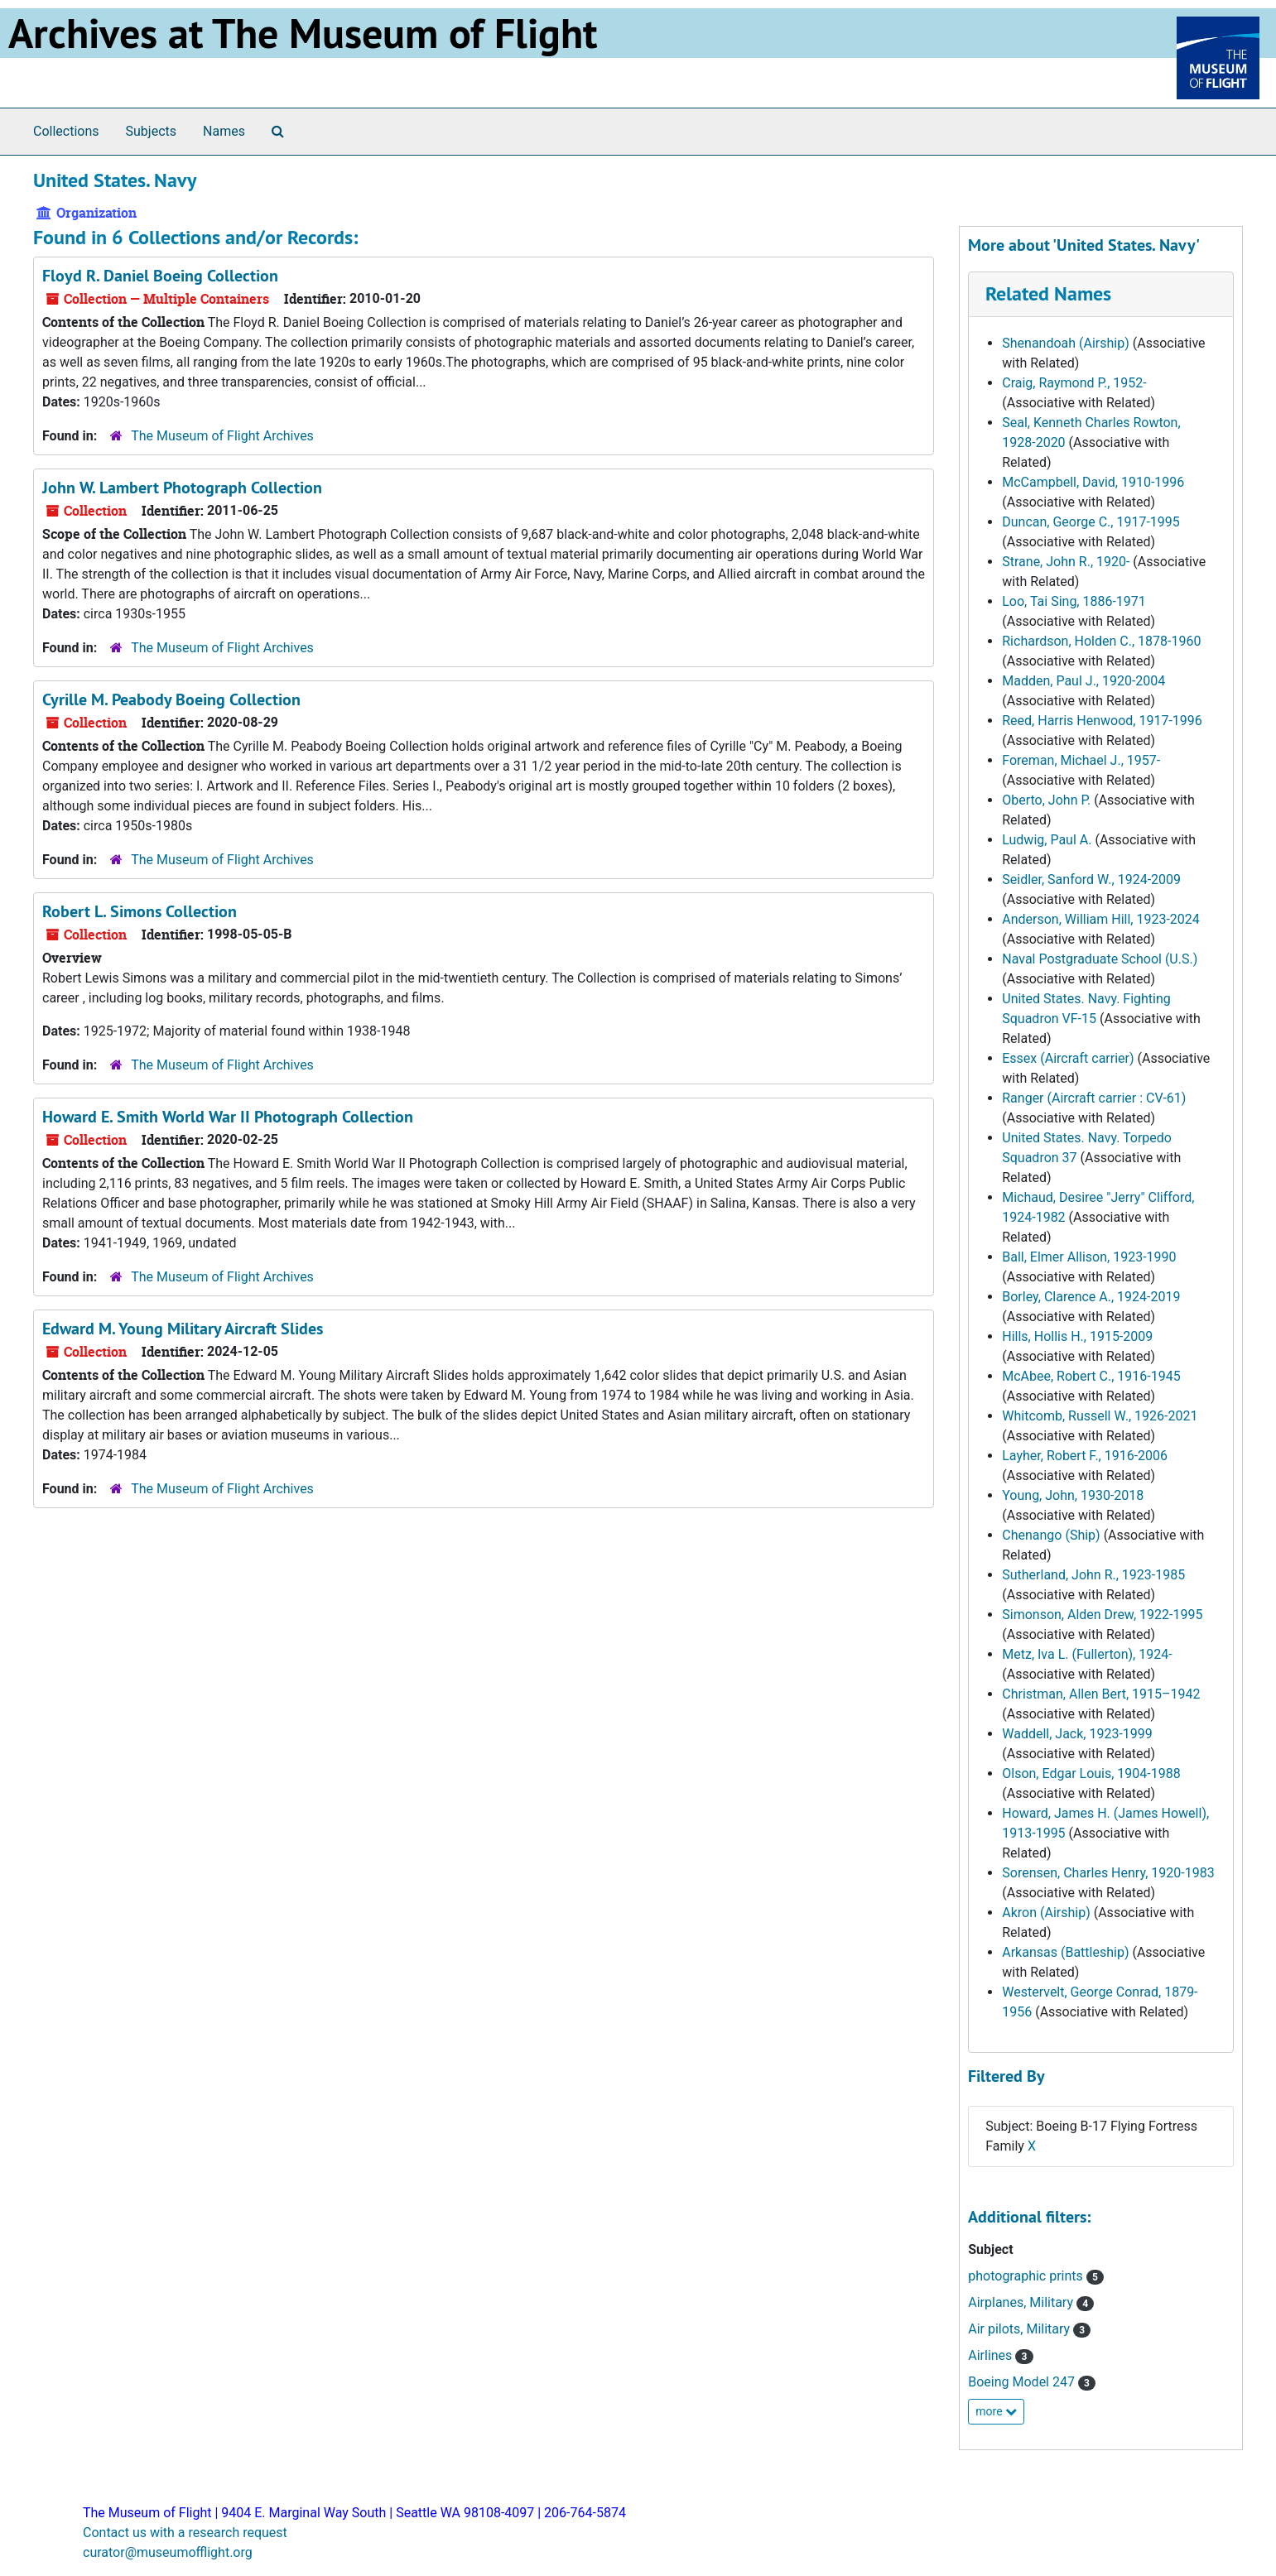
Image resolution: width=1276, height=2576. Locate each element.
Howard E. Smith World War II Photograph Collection (227, 1116)
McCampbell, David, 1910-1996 (1093, 482)
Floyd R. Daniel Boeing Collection (160, 275)
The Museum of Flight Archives (222, 436)
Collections (66, 131)
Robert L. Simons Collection (139, 911)
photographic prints (1027, 2276)
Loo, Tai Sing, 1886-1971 (1074, 601)
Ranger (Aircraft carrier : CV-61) (1094, 1098)
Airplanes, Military (1022, 2302)
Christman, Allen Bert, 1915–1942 (1101, 1694)
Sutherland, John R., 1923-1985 (1093, 1575)
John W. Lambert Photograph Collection (182, 487)
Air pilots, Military (1020, 2329)
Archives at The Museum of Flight (302, 33)
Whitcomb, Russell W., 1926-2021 (1099, 1416)
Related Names (1048, 293)
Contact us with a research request (185, 2532)
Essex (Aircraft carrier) (1068, 1058)
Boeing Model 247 (1023, 2382)
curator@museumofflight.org (168, 2552)
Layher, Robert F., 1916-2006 (1085, 1455)
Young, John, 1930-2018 (1073, 1495)
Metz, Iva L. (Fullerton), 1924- (1087, 1654)
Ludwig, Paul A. (1046, 840)
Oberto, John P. (1046, 800)
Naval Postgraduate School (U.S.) (1099, 959)
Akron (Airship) (1046, 1912)
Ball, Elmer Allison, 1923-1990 (1089, 1257)
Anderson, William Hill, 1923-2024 (1101, 919)
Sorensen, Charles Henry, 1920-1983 (1108, 1873)
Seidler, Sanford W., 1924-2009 (1091, 879)
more (996, 2411)
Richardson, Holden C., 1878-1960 (1101, 641)
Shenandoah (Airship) (1065, 343)
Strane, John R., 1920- (1065, 562)
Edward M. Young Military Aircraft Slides (182, 1328)
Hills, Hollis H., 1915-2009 (1077, 1336)
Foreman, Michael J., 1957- (1081, 760)
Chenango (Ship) (1051, 1535)
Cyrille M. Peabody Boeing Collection (171, 699)
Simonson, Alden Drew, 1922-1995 (1102, 1614)
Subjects (151, 131)
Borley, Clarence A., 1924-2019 (1091, 1297)
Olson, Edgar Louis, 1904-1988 (1091, 1773)
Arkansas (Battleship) (1065, 1952)
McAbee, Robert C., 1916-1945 (1091, 1376)
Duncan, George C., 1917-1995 (1091, 522)
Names (224, 131)
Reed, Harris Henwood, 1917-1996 (1102, 720)
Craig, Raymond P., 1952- (1074, 383)
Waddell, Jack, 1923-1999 (1077, 1734)
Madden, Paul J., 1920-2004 (1083, 681)
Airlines (991, 2355)
